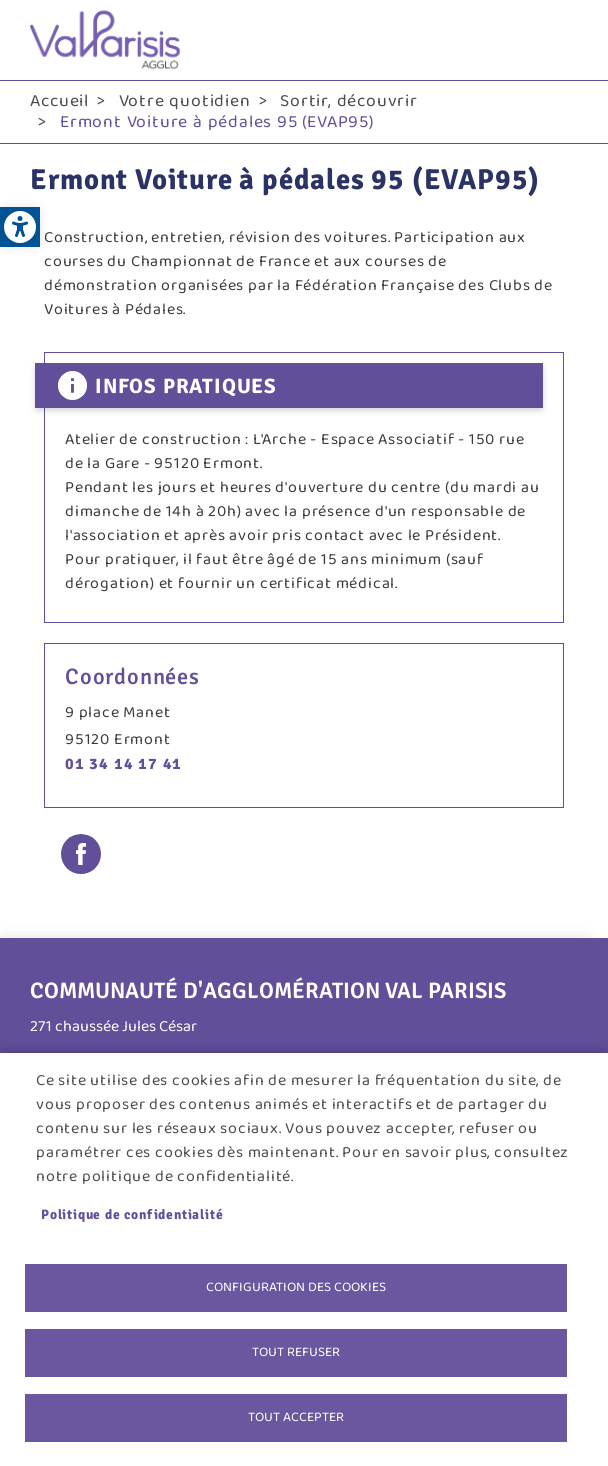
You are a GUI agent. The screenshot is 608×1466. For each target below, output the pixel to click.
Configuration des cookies (296, 1287)
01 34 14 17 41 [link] (123, 764)
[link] (20, 227)
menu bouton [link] (558, 40)
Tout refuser (296, 1352)
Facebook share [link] (81, 854)
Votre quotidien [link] (185, 101)
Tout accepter (296, 1417)
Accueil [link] (59, 101)
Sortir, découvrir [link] (349, 101)
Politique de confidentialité (132, 1214)
